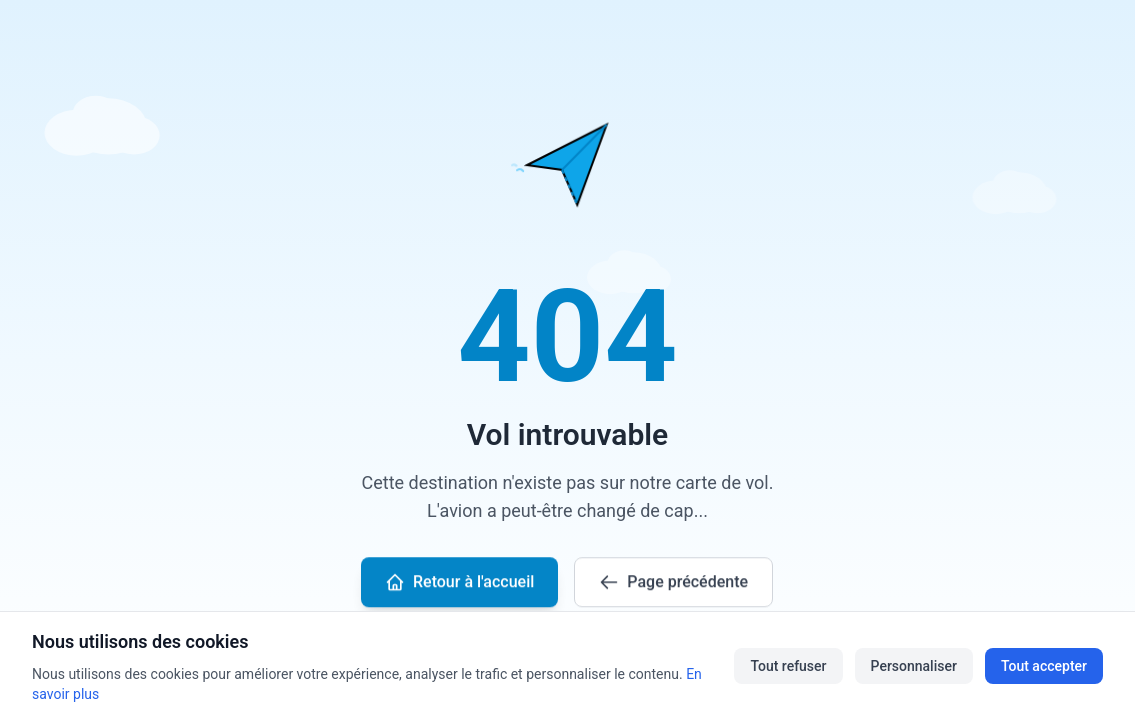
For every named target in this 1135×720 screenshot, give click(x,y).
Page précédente (674, 583)
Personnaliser (914, 666)
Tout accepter (1044, 666)
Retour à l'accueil (459, 583)
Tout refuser (788, 666)
